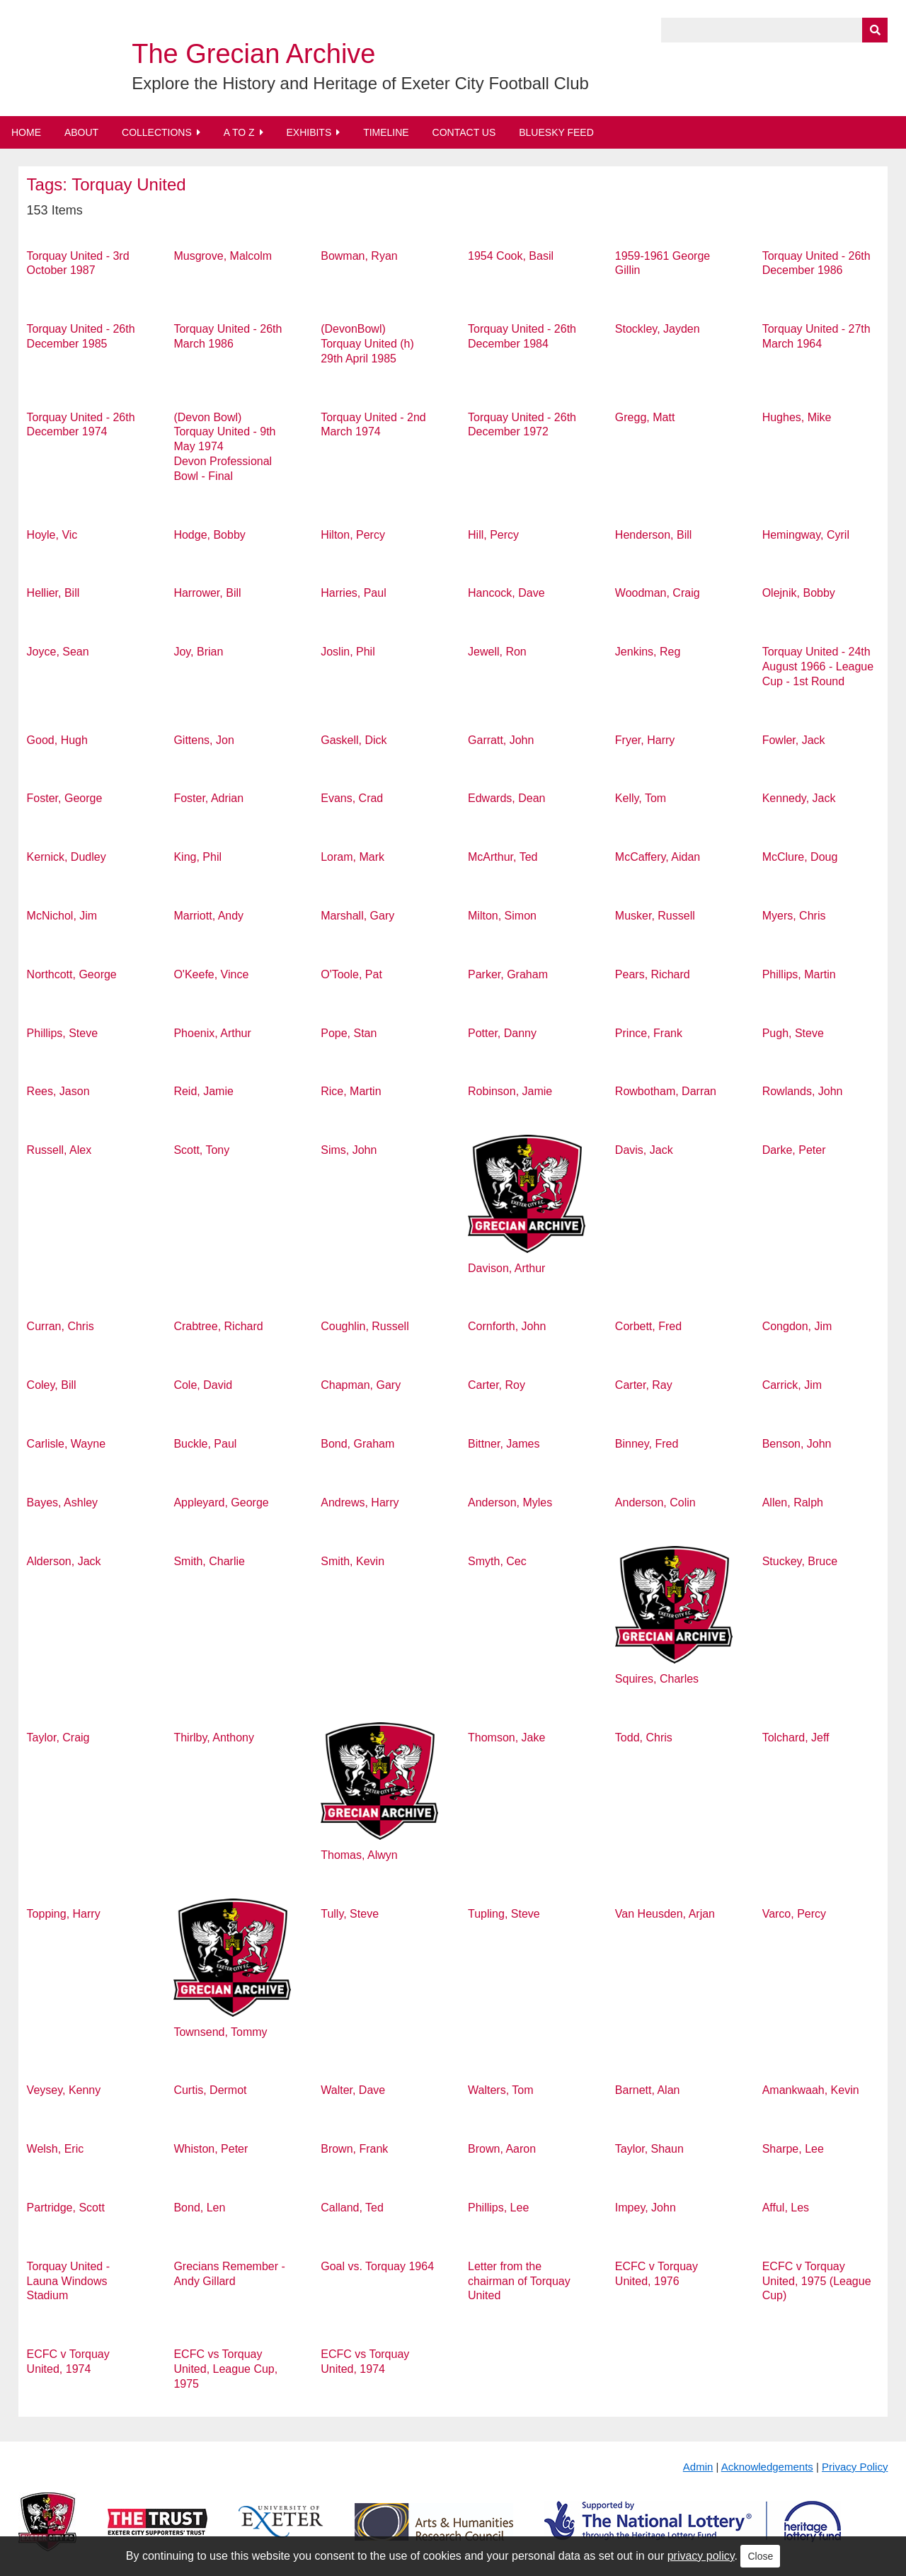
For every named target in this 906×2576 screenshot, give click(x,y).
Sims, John (349, 1150)
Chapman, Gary (361, 1385)
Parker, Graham (508, 974)
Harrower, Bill (207, 593)
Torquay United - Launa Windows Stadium (68, 2281)
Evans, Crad (352, 798)
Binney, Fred (647, 1444)
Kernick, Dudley (66, 857)
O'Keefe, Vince (210, 974)
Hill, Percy (493, 535)
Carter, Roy (496, 1385)
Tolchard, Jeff (796, 1737)
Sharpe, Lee (793, 2149)
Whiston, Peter (210, 2149)
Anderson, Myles (510, 1502)
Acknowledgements (767, 2467)
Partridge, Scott (66, 2208)
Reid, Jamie (203, 1091)
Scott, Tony (201, 1150)
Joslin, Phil (347, 652)
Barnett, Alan (647, 2090)
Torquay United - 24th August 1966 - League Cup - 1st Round (817, 666)
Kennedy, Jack (799, 798)
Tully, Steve (350, 1914)
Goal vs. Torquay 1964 (377, 2266)
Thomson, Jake (506, 1737)
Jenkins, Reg (648, 652)
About (81, 132)
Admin (698, 2467)
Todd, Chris (643, 1737)
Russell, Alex (59, 1150)
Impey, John (645, 2208)
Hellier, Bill (53, 593)
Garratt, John (501, 740)
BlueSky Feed (556, 132)
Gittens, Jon (203, 740)
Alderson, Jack (64, 1561)
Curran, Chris (60, 1326)
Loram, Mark (352, 857)
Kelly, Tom (640, 798)
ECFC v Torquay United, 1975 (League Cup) (816, 2281)
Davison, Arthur (506, 1268)
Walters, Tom (500, 2090)
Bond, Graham (357, 1444)
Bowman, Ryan (359, 256)
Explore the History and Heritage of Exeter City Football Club (360, 83)
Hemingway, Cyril (805, 535)
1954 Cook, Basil (511, 256)
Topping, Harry (64, 1914)
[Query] (774, 30)
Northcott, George (72, 974)
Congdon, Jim (797, 1326)
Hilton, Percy (353, 535)
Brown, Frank (354, 2149)
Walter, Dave (353, 2090)
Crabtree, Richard (218, 1326)
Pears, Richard (652, 974)
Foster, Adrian (208, 798)
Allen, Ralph (792, 1502)
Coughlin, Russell (365, 1326)
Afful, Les (785, 2208)
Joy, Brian (198, 652)
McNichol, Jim (62, 916)
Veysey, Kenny (64, 2090)
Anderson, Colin (655, 1502)
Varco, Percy (794, 1914)
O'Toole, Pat (351, 974)
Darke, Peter (794, 1150)
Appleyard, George (220, 1502)
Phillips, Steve (62, 1033)
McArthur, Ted (502, 857)
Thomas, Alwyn (359, 1855)
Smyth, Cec (497, 1561)
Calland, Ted (352, 2208)
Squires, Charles (657, 1679)
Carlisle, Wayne (66, 1444)
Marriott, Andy (208, 916)
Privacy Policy (855, 2467)
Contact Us (464, 132)
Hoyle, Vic (52, 535)
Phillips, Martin (799, 974)
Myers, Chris (794, 916)
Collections (157, 132)
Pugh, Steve (793, 1033)
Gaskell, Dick (353, 740)
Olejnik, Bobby (798, 593)
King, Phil (197, 857)
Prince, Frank (648, 1033)
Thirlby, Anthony (213, 1737)
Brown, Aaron (502, 2149)
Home (26, 132)
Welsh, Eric (55, 2149)
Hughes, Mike (797, 417)
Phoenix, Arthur (212, 1033)
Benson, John (797, 1444)
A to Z (239, 132)
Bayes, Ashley (62, 1502)
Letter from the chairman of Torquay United (519, 2281)
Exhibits (308, 132)
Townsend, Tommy (220, 2032)
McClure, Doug (800, 857)
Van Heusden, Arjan (665, 1914)
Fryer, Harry (645, 740)
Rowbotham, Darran (665, 1091)
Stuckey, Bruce (799, 1561)
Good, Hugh (57, 740)
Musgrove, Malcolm (222, 256)
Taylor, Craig (58, 1737)
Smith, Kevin (352, 1561)
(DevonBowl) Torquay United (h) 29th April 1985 (367, 344)
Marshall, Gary (357, 916)
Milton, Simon (502, 916)
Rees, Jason (58, 1091)
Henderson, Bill (653, 535)
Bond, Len (199, 2208)
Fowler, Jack (793, 740)
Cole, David (202, 1385)
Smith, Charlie (208, 1561)
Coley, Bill (51, 1385)
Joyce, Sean (58, 652)
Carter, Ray (643, 1385)
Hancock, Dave (506, 593)
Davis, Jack (644, 1150)
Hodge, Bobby (209, 535)
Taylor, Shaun (649, 2149)
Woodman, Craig (657, 593)
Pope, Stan (349, 1033)
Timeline (386, 132)
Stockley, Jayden (657, 329)
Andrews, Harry (359, 1502)
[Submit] (875, 30)
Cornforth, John (507, 1326)
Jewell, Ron (497, 652)
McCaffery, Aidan (657, 857)
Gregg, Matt (645, 417)
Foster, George (65, 798)
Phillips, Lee (498, 2208)
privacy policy (701, 2556)
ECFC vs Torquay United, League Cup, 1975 (225, 2369)
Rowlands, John (802, 1091)
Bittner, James (503, 1444)
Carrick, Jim (792, 1385)
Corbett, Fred (648, 1326)
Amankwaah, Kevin (810, 2090)
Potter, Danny (502, 1033)
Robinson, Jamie (510, 1091)
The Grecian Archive (253, 54)
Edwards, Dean (506, 798)
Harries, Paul (353, 593)
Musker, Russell (655, 916)
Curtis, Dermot (209, 2090)
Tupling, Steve (504, 1914)
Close (760, 2556)
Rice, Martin (351, 1091)
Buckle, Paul (204, 1444)
